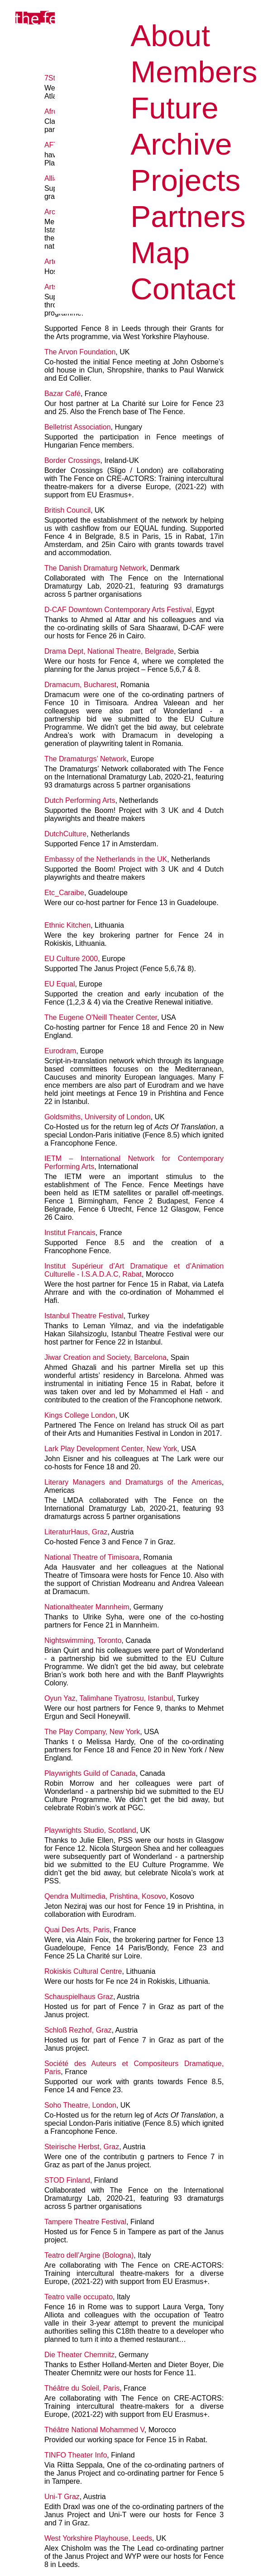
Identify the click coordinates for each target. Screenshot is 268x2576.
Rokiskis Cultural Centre (83, 1971)
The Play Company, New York (92, 1732)
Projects (185, 180)
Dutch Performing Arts (79, 800)
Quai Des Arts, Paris (77, 1930)
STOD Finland (67, 2180)
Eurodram (60, 1051)
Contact (182, 289)
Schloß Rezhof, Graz (78, 2030)
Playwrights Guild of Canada (90, 1773)
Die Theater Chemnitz (79, 2355)
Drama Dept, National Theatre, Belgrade (109, 651)
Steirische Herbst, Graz (81, 2147)
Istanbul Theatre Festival (84, 1316)
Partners (187, 216)
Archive (181, 144)
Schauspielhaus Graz (78, 1996)
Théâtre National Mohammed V (94, 2430)
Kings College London (79, 1415)
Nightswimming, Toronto (82, 1640)
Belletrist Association (77, 427)
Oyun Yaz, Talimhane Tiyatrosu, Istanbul (108, 1698)
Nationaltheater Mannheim (86, 1607)
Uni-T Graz (62, 2497)
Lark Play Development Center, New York (110, 1449)
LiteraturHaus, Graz (76, 1532)
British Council (67, 510)
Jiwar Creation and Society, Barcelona (105, 1357)
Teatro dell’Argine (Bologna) (89, 2255)
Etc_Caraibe (64, 892)
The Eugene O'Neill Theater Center (100, 1017)
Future (174, 108)
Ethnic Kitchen (67, 925)
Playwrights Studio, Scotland (90, 1830)
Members (193, 72)
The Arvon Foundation (79, 352)
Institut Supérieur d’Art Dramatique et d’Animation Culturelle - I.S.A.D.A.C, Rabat (134, 1270)
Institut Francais (70, 1232)
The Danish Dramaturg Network (95, 568)
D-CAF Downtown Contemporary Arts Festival (117, 609)
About (170, 35)
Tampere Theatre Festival (85, 2222)
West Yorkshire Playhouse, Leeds (98, 2538)
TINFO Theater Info (75, 2455)
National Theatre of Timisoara (91, 1557)
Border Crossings (72, 460)
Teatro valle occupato (78, 2297)
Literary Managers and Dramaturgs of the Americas (133, 1482)
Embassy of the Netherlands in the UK (105, 859)
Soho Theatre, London (80, 2105)
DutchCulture (65, 834)
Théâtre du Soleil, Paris (82, 2388)
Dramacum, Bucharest (80, 685)
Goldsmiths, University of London (97, 1117)
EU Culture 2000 (71, 958)
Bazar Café (62, 393)
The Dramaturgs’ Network (85, 759)
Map (160, 252)
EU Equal (59, 984)
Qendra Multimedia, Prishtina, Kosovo (105, 1896)
